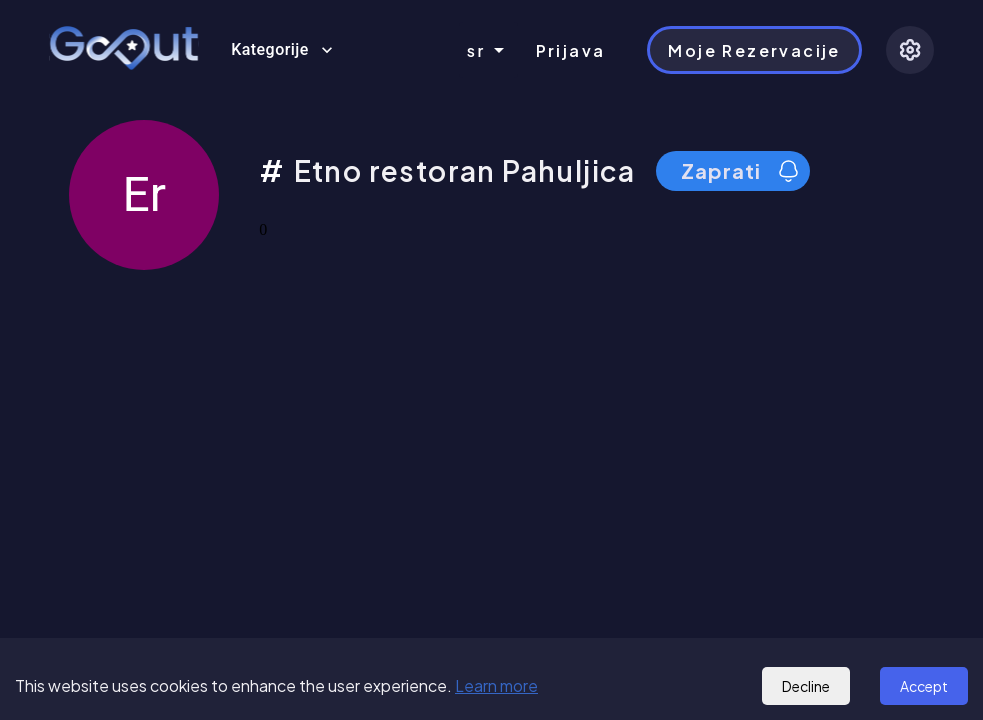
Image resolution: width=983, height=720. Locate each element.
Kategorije (282, 50)
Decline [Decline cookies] (806, 686)
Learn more (496, 685)
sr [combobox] (476, 50)
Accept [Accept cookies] (924, 686)
